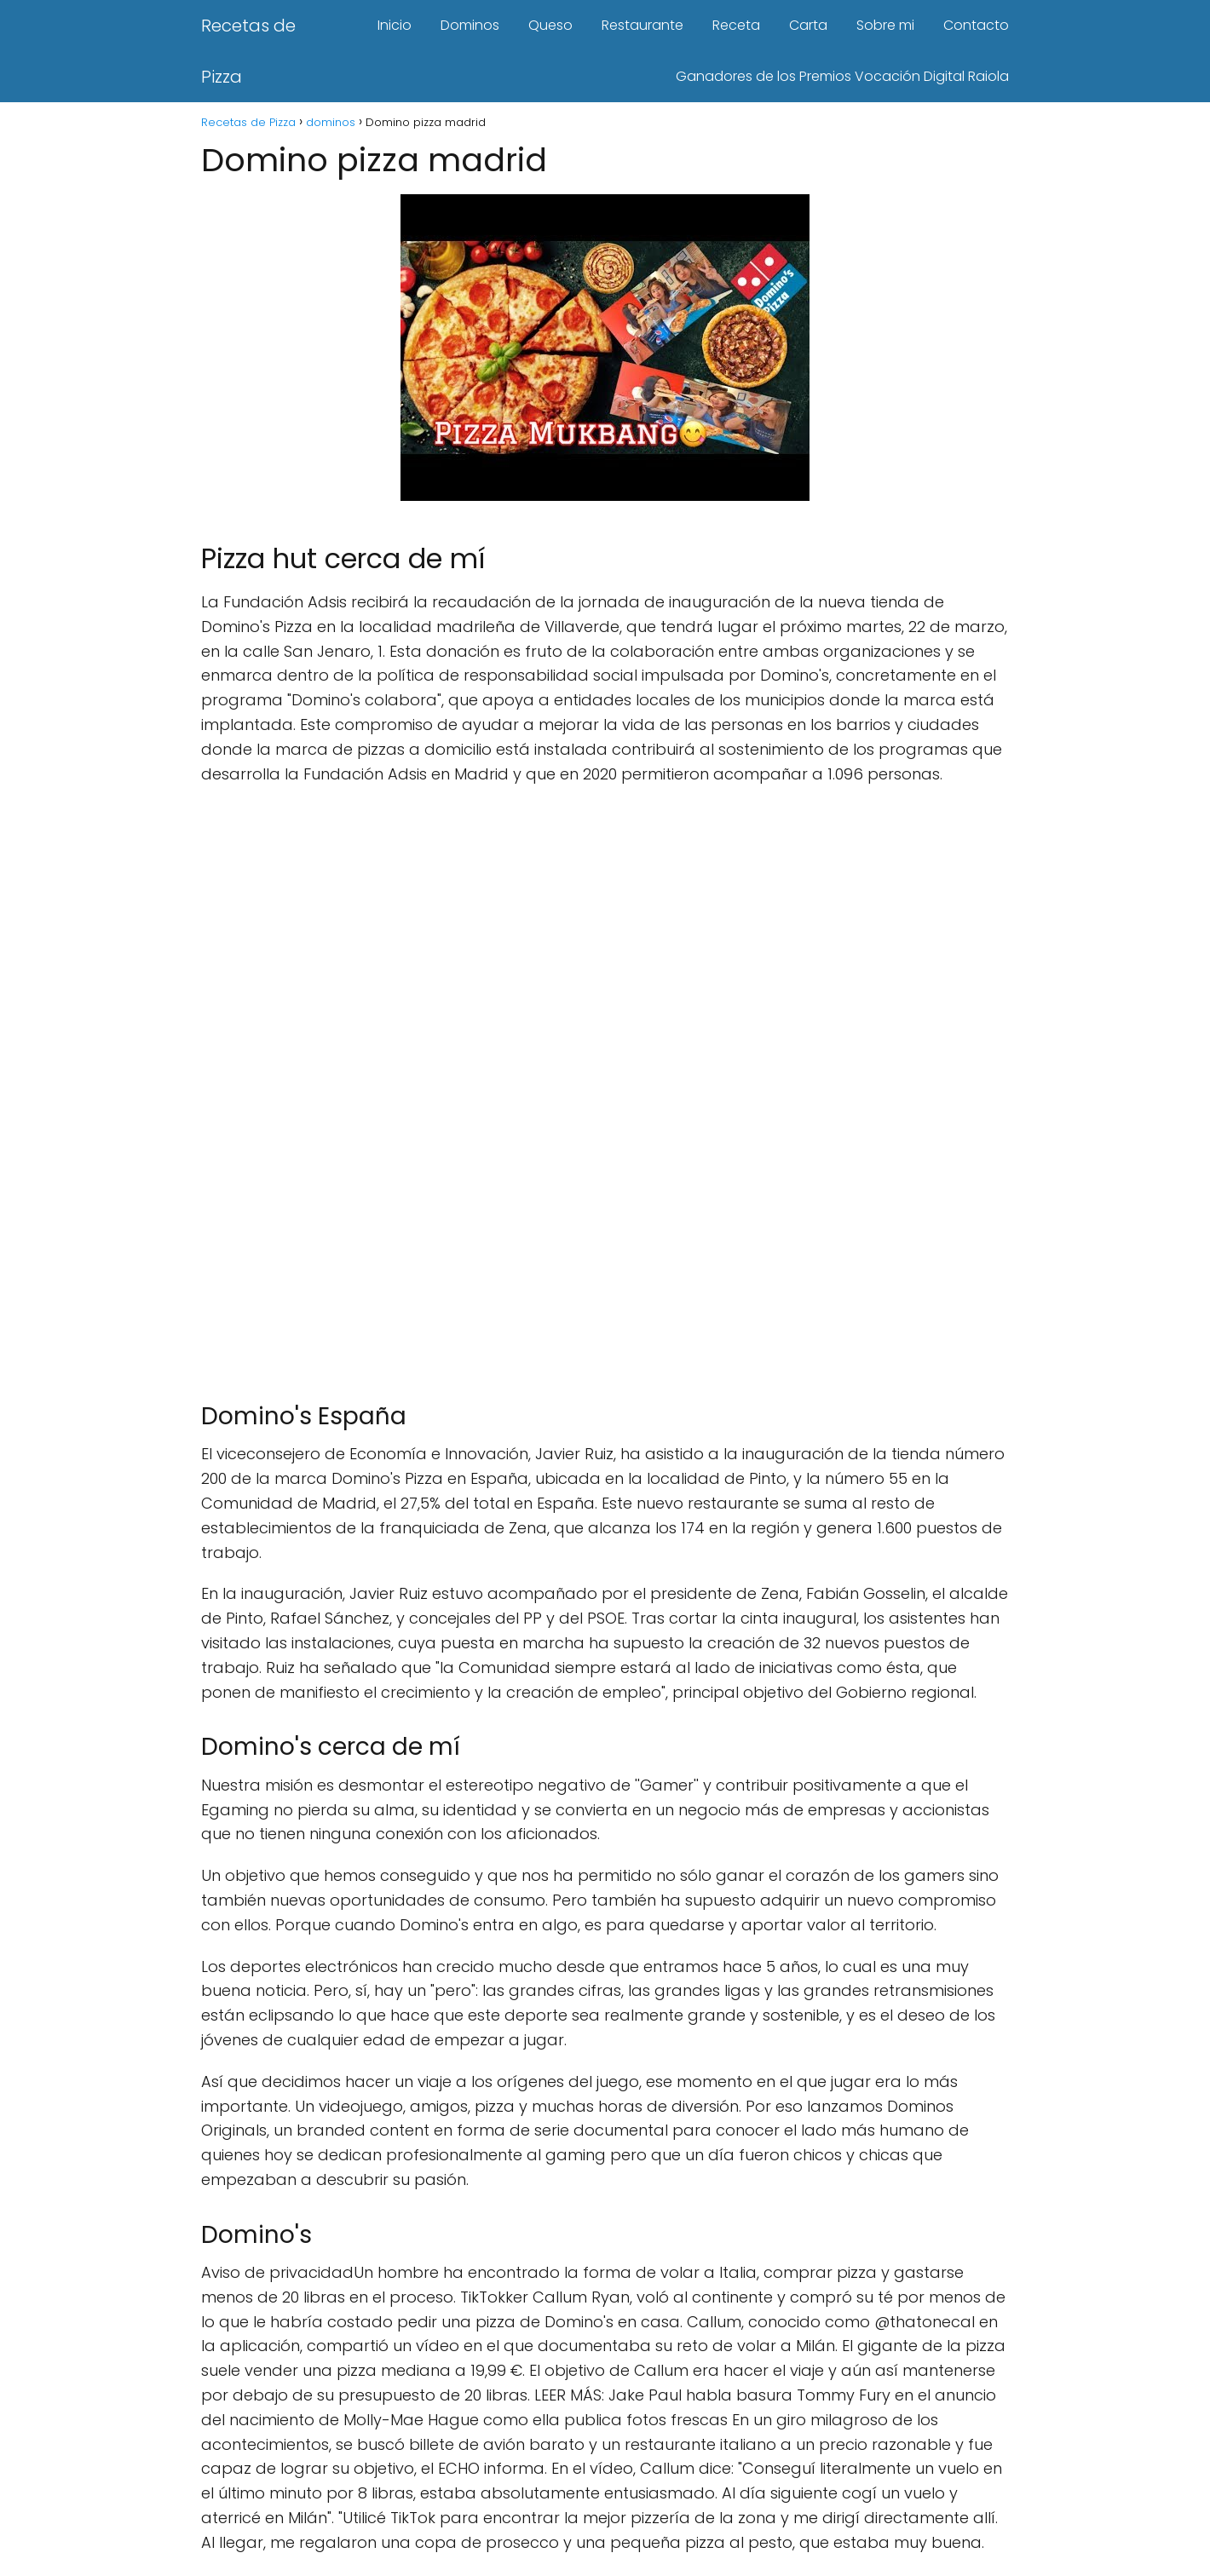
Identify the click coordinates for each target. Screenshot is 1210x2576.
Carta (808, 25)
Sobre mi (885, 25)
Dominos (470, 25)
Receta (736, 25)
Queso (550, 25)
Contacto (976, 25)
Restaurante (642, 25)
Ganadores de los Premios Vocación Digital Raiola (842, 76)
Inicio (394, 25)
